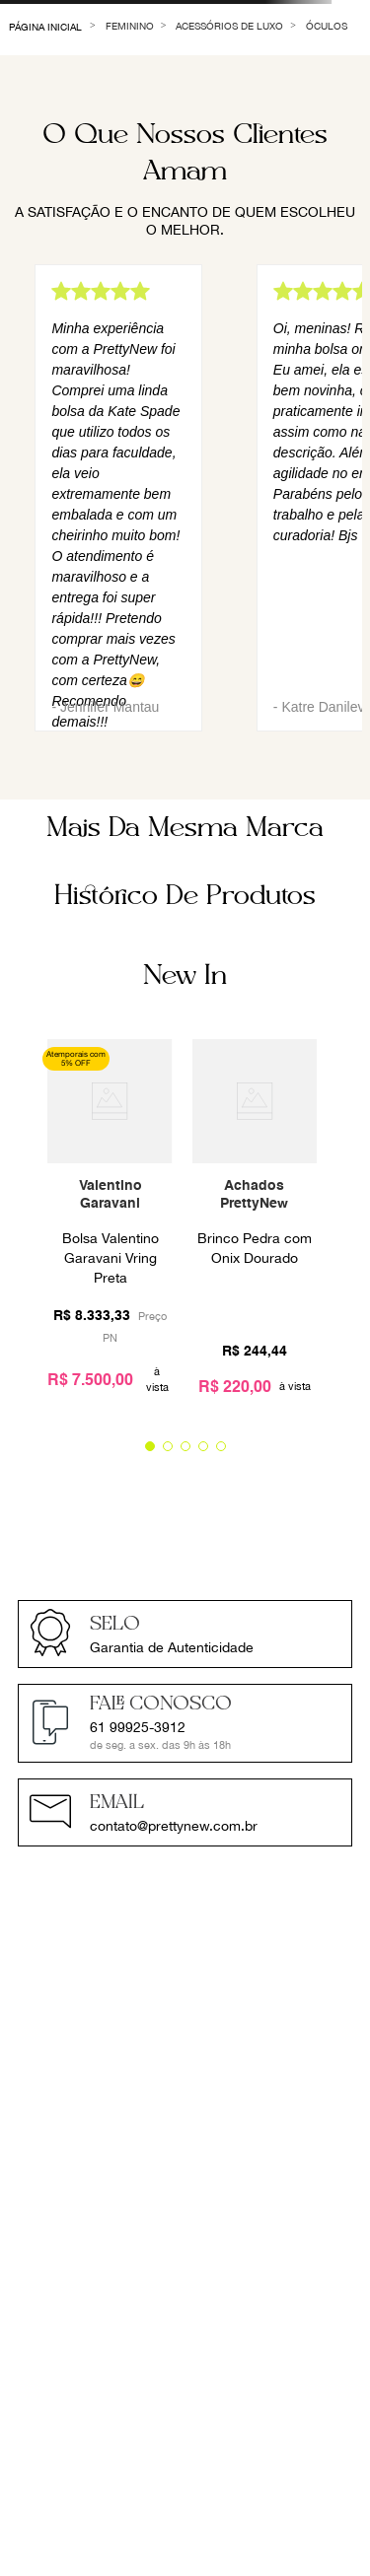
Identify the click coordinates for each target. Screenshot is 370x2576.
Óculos (326, 26)
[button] (150, 1446)
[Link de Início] (46, 25)
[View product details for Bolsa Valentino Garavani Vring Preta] (109, 1225)
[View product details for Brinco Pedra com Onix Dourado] (254, 1225)
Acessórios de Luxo (229, 26)
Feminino (130, 26)
